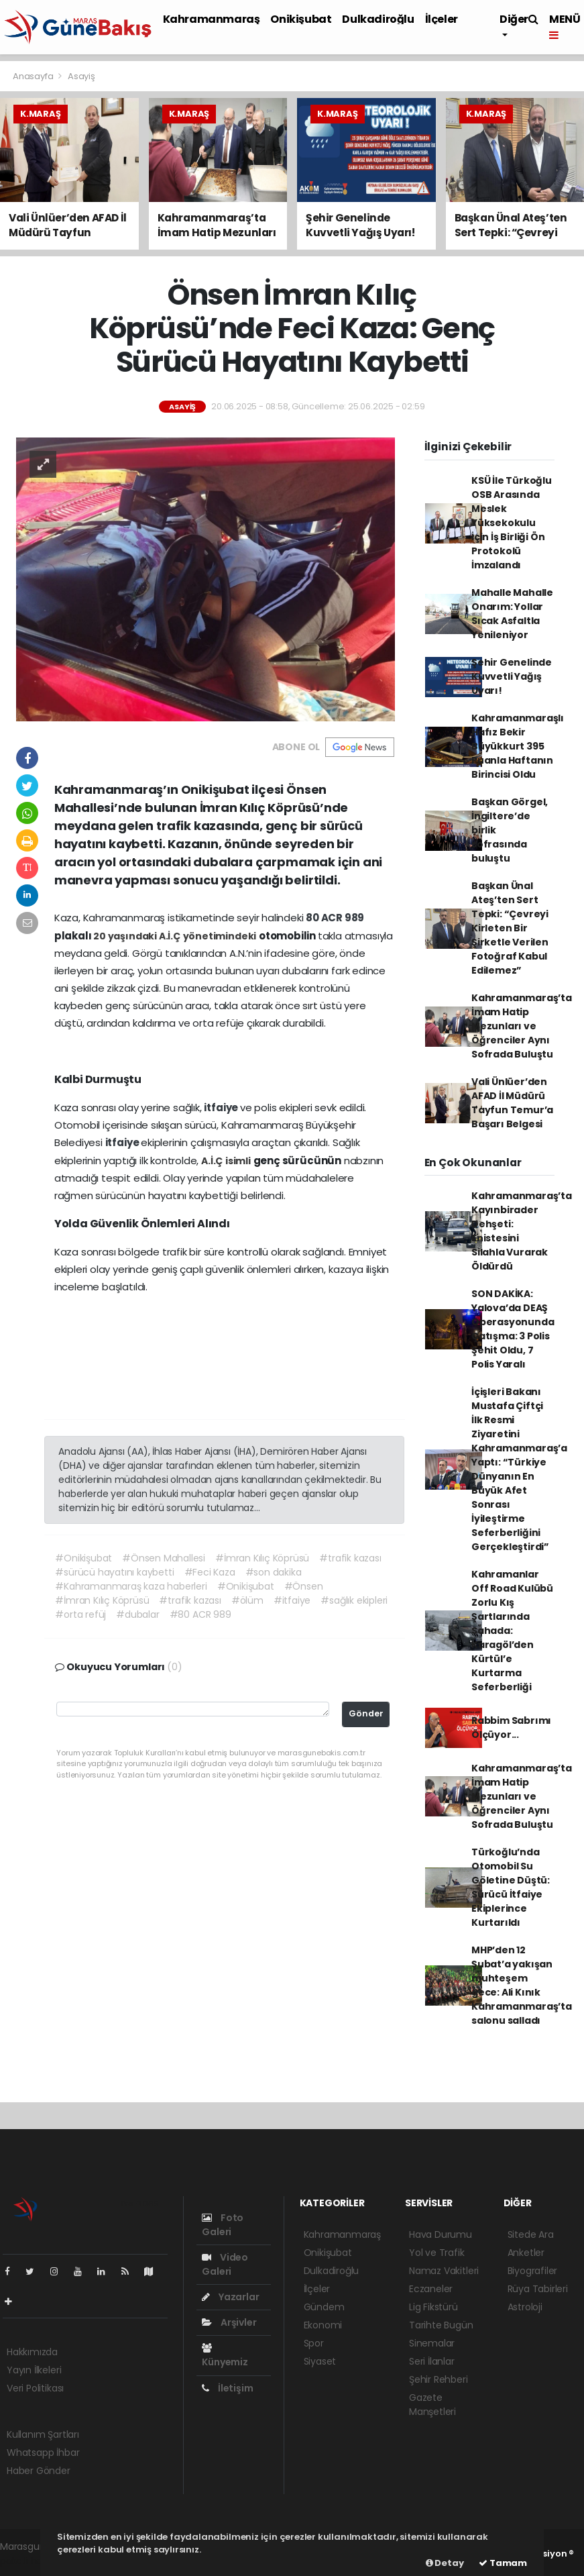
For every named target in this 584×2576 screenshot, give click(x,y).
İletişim (227, 2388)
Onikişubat (300, 19)
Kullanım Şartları (43, 2434)
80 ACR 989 (335, 918)
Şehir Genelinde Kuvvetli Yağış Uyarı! (511, 676)
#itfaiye (292, 1600)
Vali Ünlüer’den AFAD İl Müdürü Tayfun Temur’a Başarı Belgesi (512, 1103)
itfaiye (221, 1107)
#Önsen (303, 1586)
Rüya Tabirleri (538, 2289)
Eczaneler (431, 2289)
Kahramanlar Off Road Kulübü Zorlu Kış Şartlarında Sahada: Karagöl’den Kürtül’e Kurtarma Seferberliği (512, 1630)
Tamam (503, 2563)
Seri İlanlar (432, 2361)
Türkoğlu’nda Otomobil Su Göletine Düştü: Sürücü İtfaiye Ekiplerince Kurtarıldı (510, 1887)
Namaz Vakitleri (444, 2270)
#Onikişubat (83, 1558)
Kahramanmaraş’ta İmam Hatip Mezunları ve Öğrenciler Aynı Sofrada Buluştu (521, 1026)
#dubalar (137, 1614)
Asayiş (81, 76)
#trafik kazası (350, 1558)
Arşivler (229, 2322)
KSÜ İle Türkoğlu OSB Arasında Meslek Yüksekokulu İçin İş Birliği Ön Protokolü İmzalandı (511, 523)
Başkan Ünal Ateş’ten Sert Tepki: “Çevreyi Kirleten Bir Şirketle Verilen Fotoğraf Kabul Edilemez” (509, 928)
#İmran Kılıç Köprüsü (262, 1558)
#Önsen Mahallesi (163, 1558)
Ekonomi (323, 2325)
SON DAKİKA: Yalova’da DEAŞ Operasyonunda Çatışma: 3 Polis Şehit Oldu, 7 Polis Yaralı (512, 1329)
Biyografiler (533, 2270)
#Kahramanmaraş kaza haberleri (131, 1586)
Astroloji (525, 2307)
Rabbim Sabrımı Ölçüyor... (511, 1727)
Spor (314, 2343)
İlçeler (441, 19)
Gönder (366, 1713)
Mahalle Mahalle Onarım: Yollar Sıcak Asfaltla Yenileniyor (512, 613)
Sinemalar (432, 2343)
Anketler (526, 2252)
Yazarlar (230, 2297)
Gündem (324, 2307)
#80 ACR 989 (200, 1614)
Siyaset (320, 2361)
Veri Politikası (35, 2388)
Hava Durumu (440, 2234)
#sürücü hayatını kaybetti (114, 1572)
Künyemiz (224, 2356)
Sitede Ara (531, 2234)
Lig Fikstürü (433, 2307)
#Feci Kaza (209, 1572)
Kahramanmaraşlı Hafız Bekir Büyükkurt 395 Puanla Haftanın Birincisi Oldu (517, 746)
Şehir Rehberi (438, 2379)
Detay (445, 2563)
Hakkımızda (32, 2352)
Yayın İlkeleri (34, 2370)
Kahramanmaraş (211, 19)
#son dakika (273, 1572)
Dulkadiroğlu (378, 19)
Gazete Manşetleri (432, 2404)
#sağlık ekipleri (354, 1600)
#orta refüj (80, 1614)
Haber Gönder (38, 2470)
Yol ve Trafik (437, 2252)
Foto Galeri (222, 2224)
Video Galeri (225, 2264)
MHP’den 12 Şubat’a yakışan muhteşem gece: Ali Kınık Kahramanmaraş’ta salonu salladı (521, 1985)
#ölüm (247, 1600)
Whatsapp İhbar (43, 2452)
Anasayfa (34, 76)
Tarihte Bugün (441, 2325)
